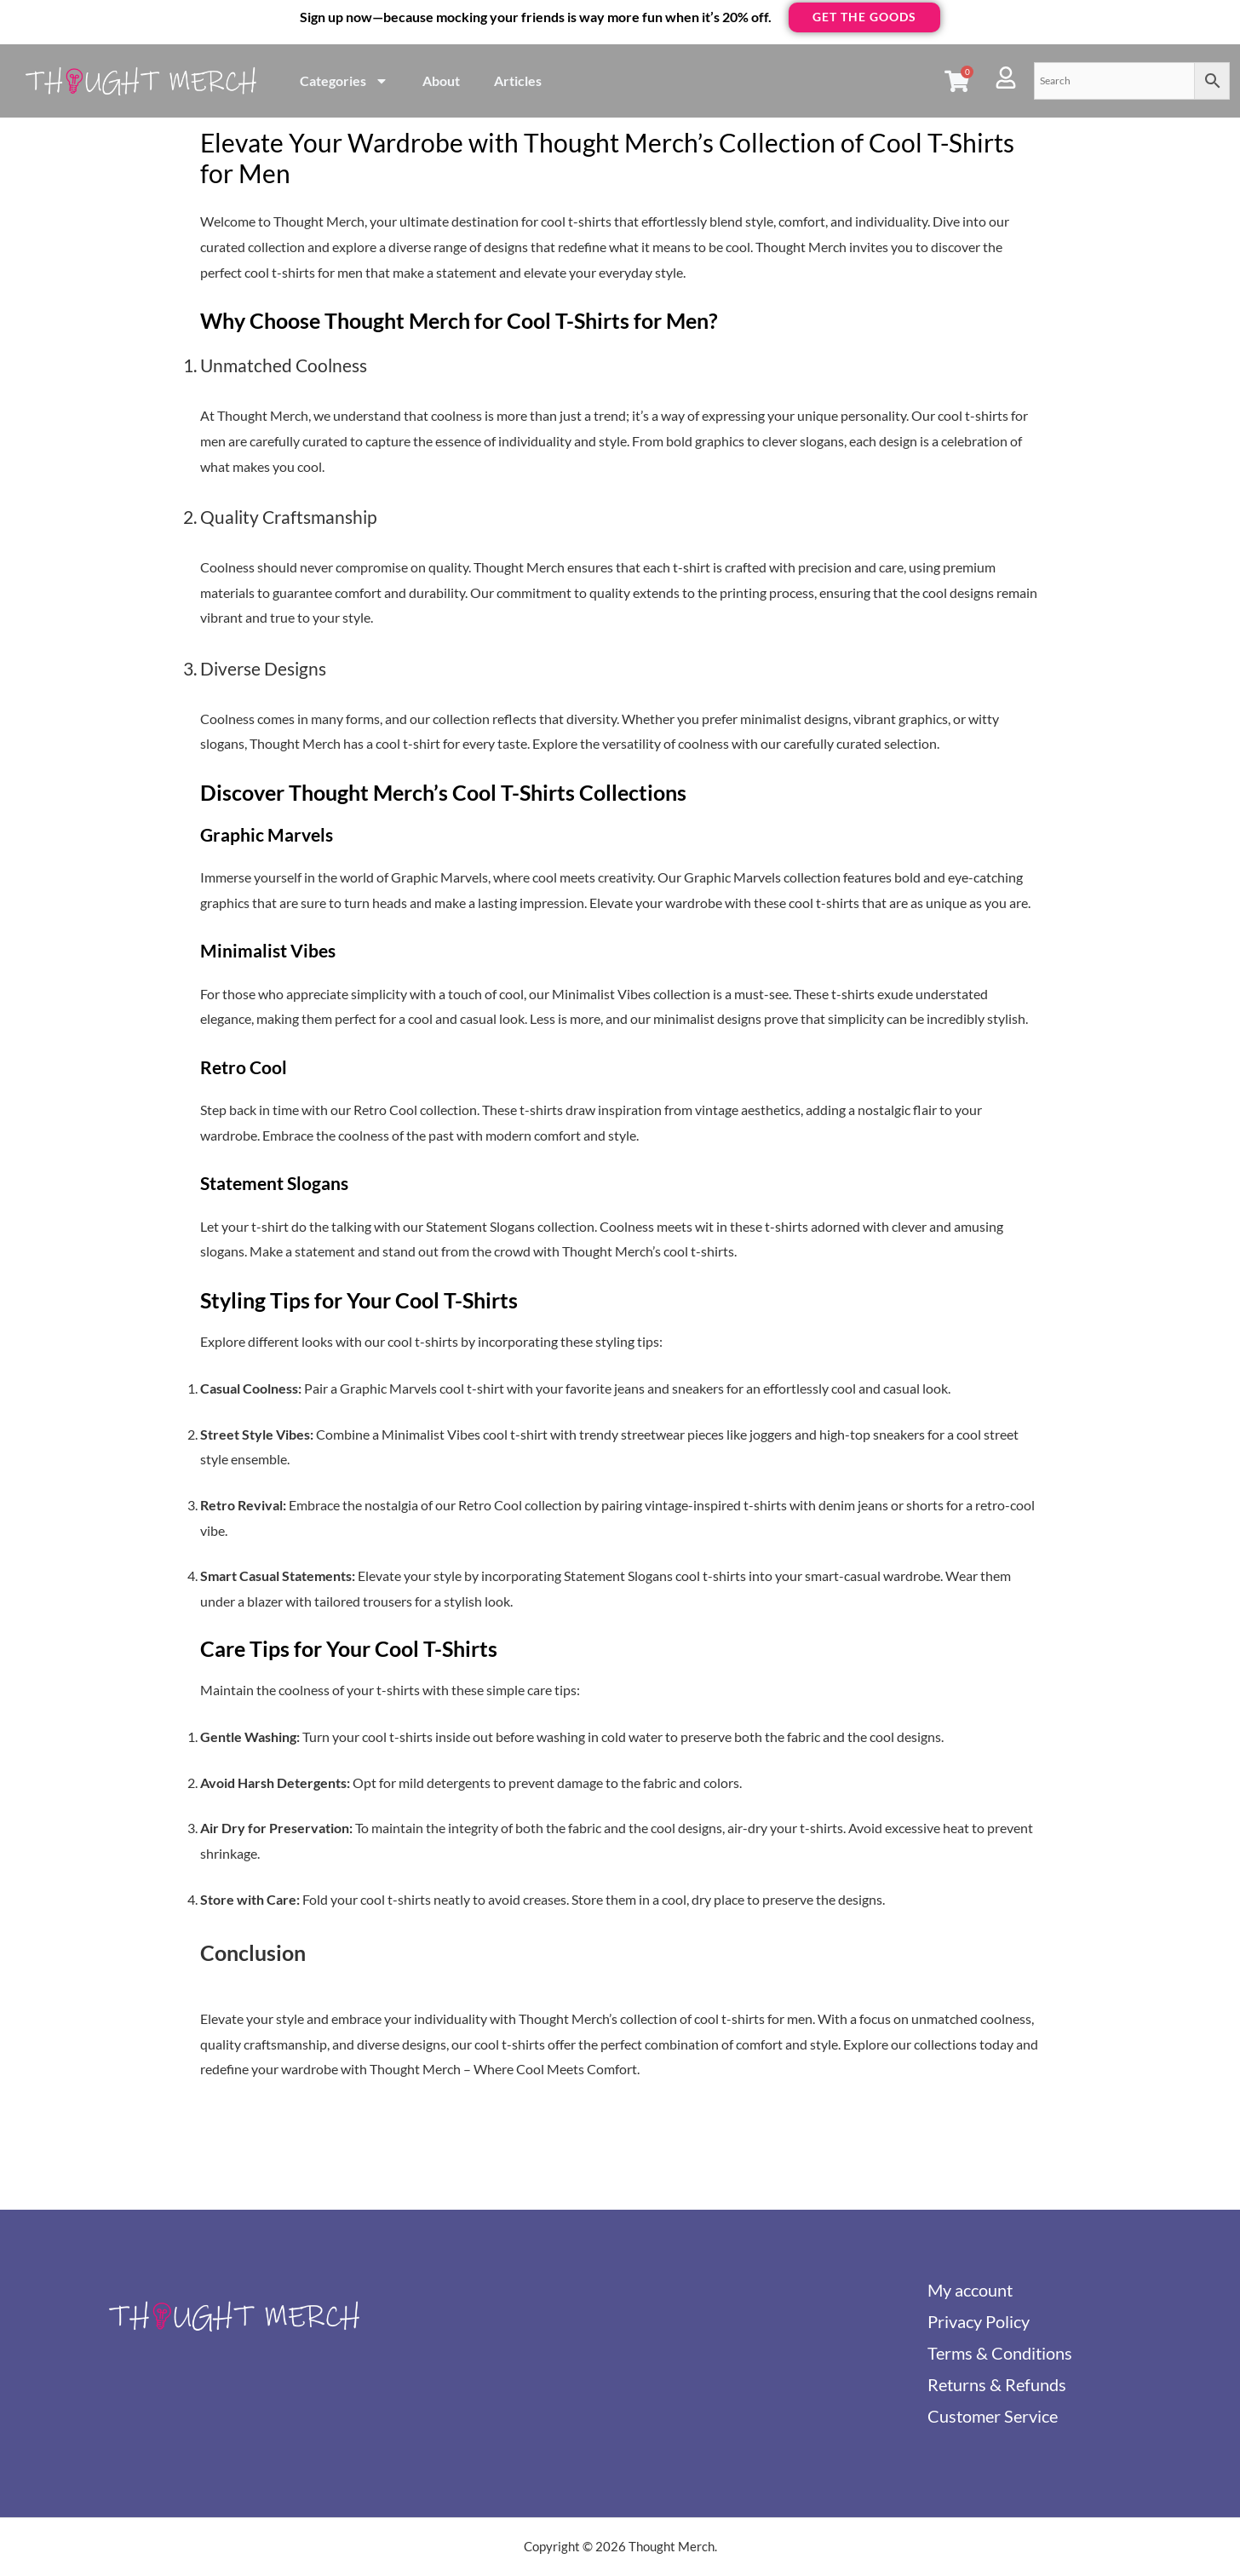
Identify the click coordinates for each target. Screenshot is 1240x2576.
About (441, 80)
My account (970, 2290)
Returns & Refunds (996, 2384)
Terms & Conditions (999, 2353)
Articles (518, 80)
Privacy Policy (978, 2321)
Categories (344, 81)
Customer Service (992, 2416)
